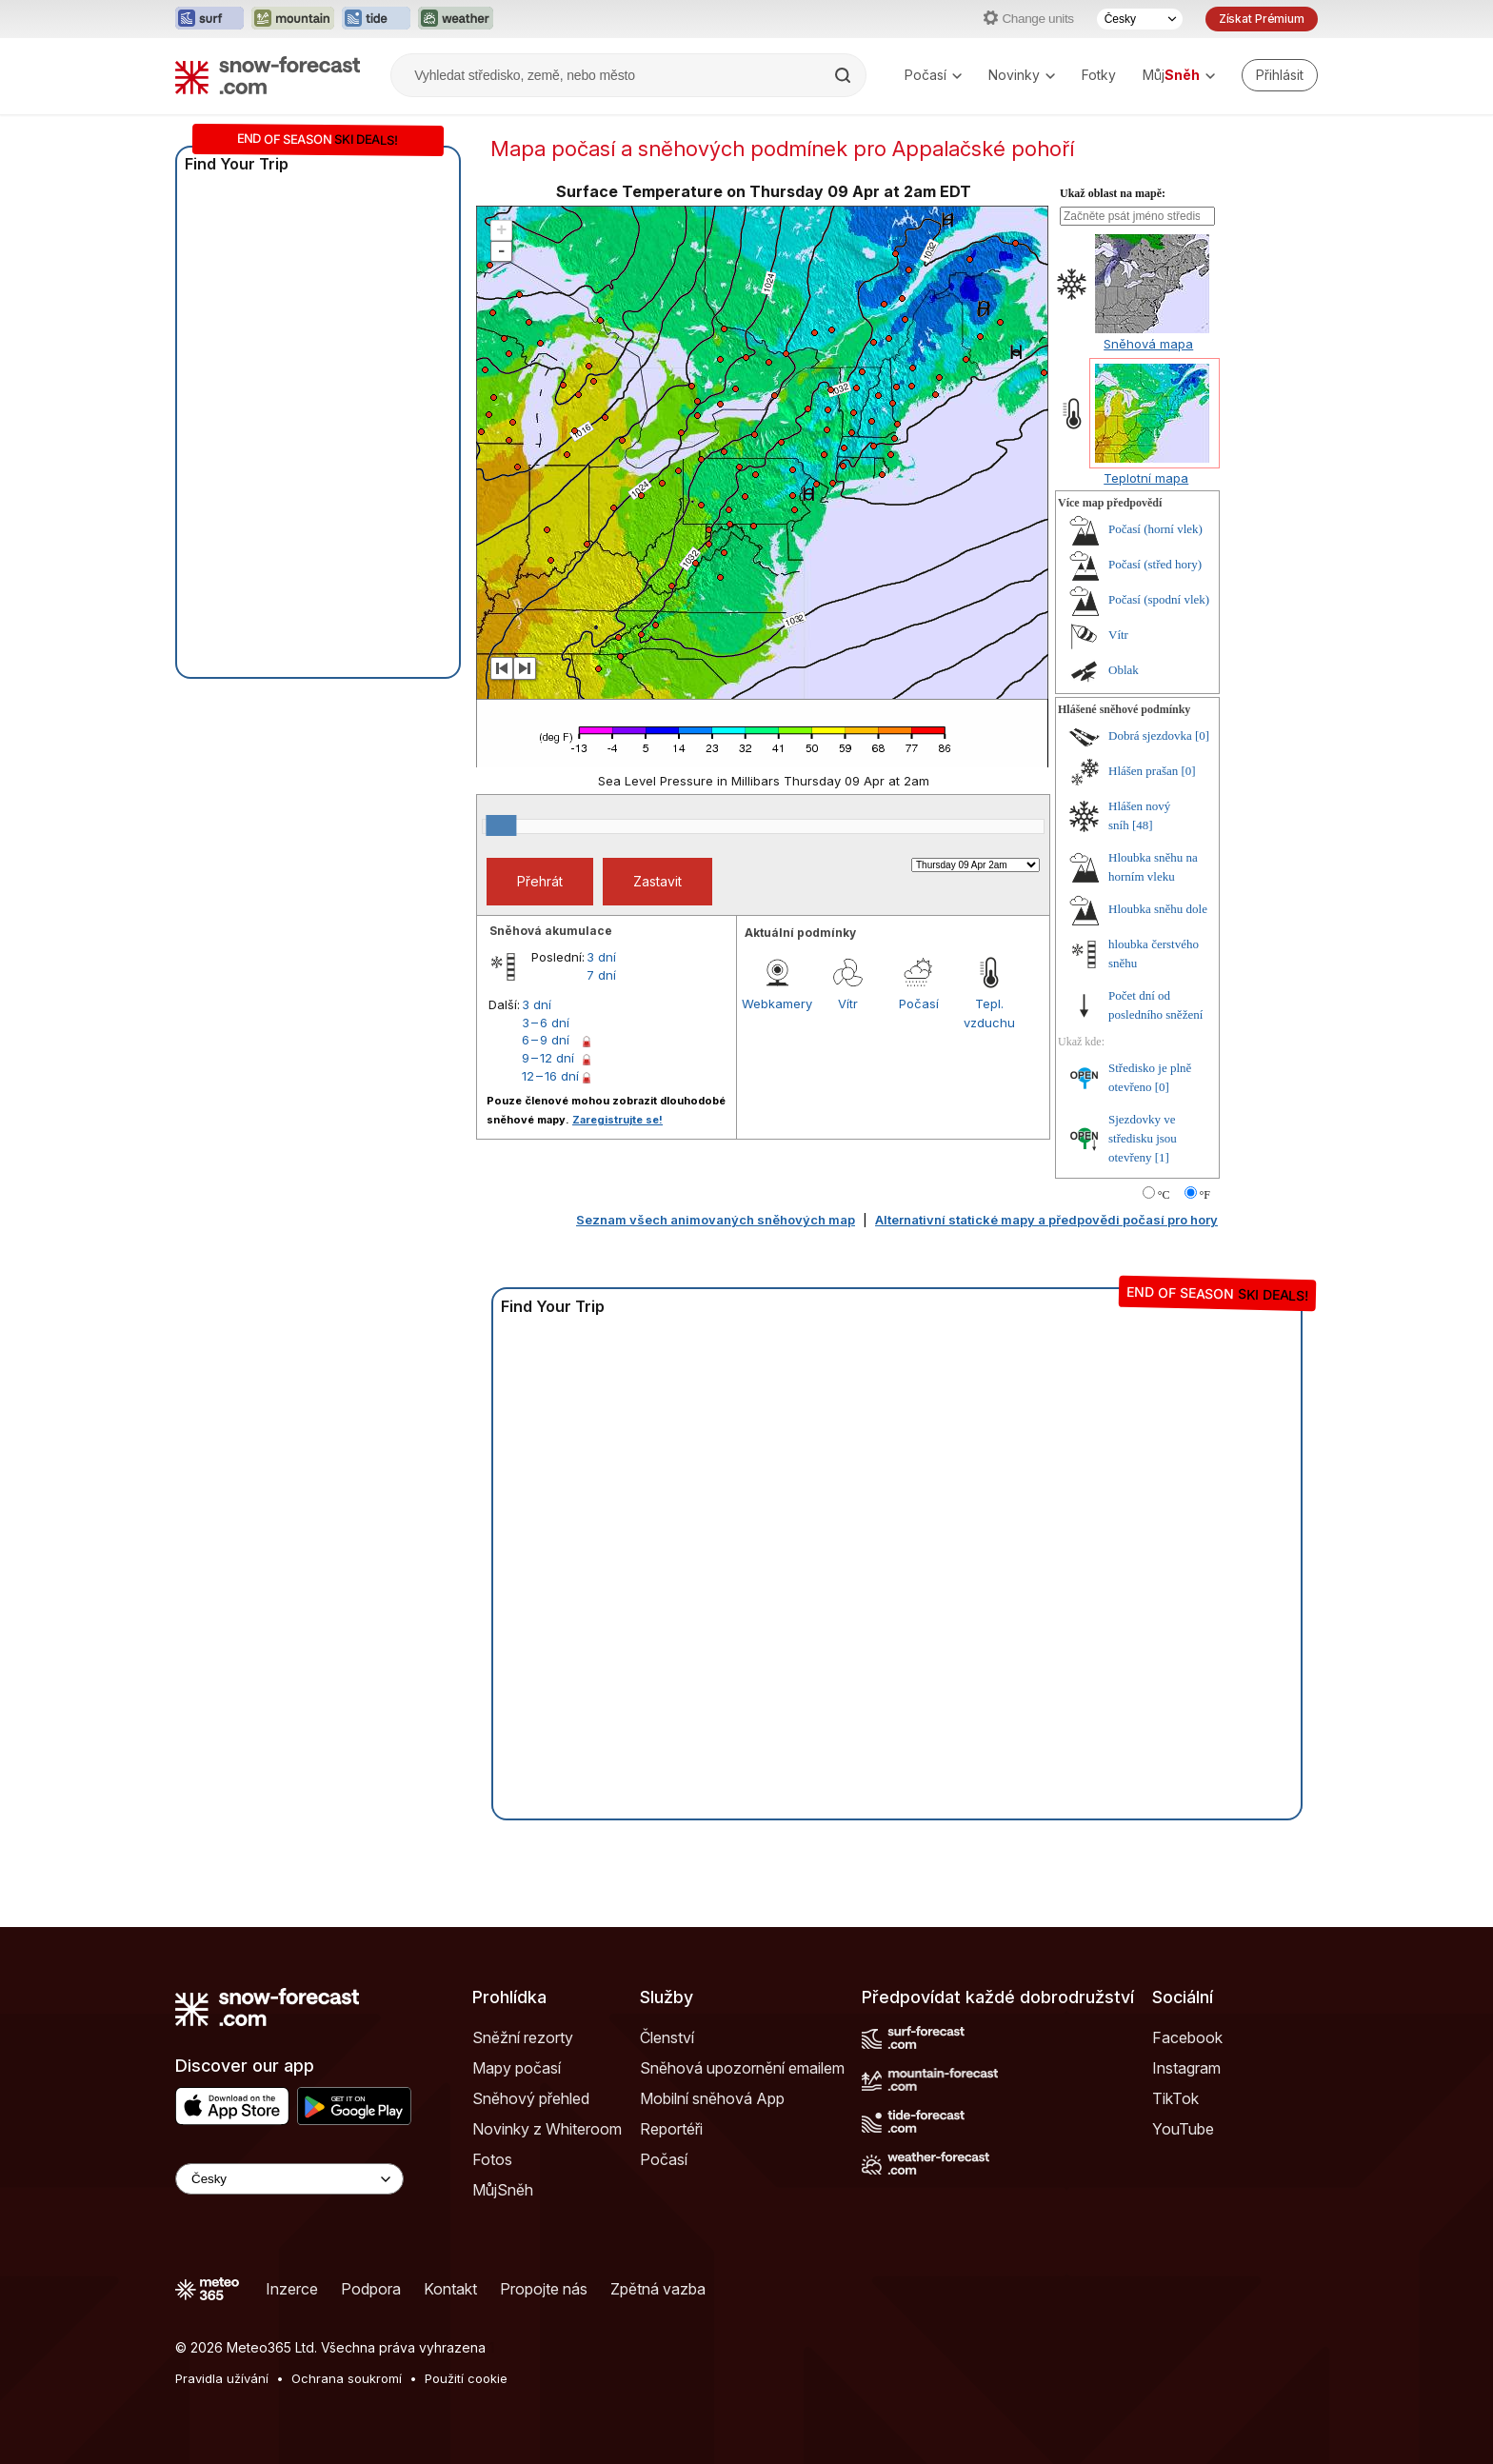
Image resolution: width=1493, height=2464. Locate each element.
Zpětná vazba (658, 2288)
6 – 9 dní (545, 1039)
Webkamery (777, 1003)
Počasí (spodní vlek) (1158, 599)
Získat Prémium (1261, 18)
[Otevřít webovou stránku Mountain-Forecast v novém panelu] (292, 19)
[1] (1162, 1157)
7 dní (601, 975)
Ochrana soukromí (346, 2378)
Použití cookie (466, 2378)
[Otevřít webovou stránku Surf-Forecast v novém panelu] (209, 19)
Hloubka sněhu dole (1157, 909)
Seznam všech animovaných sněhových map (715, 1219)
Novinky (1021, 75)
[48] (1142, 825)
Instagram (1186, 2067)
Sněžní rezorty (522, 2037)
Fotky (1099, 75)
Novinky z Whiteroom (547, 2128)
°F (1205, 1195)
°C (1164, 1195)
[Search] (845, 75)
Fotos (492, 2159)
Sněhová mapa (1148, 343)
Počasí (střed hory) (1155, 564)
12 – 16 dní (550, 1075)
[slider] (501, 825)
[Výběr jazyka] (1140, 19)
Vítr (848, 1003)
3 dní (601, 956)
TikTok (1175, 2098)
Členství (667, 2037)
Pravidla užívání (222, 2378)
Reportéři (671, 2128)
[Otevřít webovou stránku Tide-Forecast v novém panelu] (376, 19)
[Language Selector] (289, 2179)
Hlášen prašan (1143, 771)
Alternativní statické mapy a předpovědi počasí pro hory (1046, 1219)
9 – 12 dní (548, 1057)
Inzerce (292, 2288)
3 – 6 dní (545, 1022)
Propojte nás (543, 2288)
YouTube (1183, 2128)
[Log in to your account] (1280, 75)
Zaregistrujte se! (617, 1119)
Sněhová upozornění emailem (742, 2067)
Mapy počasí (516, 2067)
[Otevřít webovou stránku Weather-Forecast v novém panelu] (455, 19)
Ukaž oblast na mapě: (1112, 193)
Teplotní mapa (1146, 478)
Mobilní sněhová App (712, 2098)
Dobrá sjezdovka (1150, 735)
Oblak (1123, 670)
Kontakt (450, 2288)
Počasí (933, 75)
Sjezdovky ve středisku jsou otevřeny (1142, 1138)
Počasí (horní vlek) (1155, 529)
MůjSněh (502, 2189)
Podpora (371, 2288)
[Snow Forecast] (267, 75)
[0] (1202, 735)
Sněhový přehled (530, 2098)
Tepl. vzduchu (989, 1013)
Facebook (1187, 2037)
